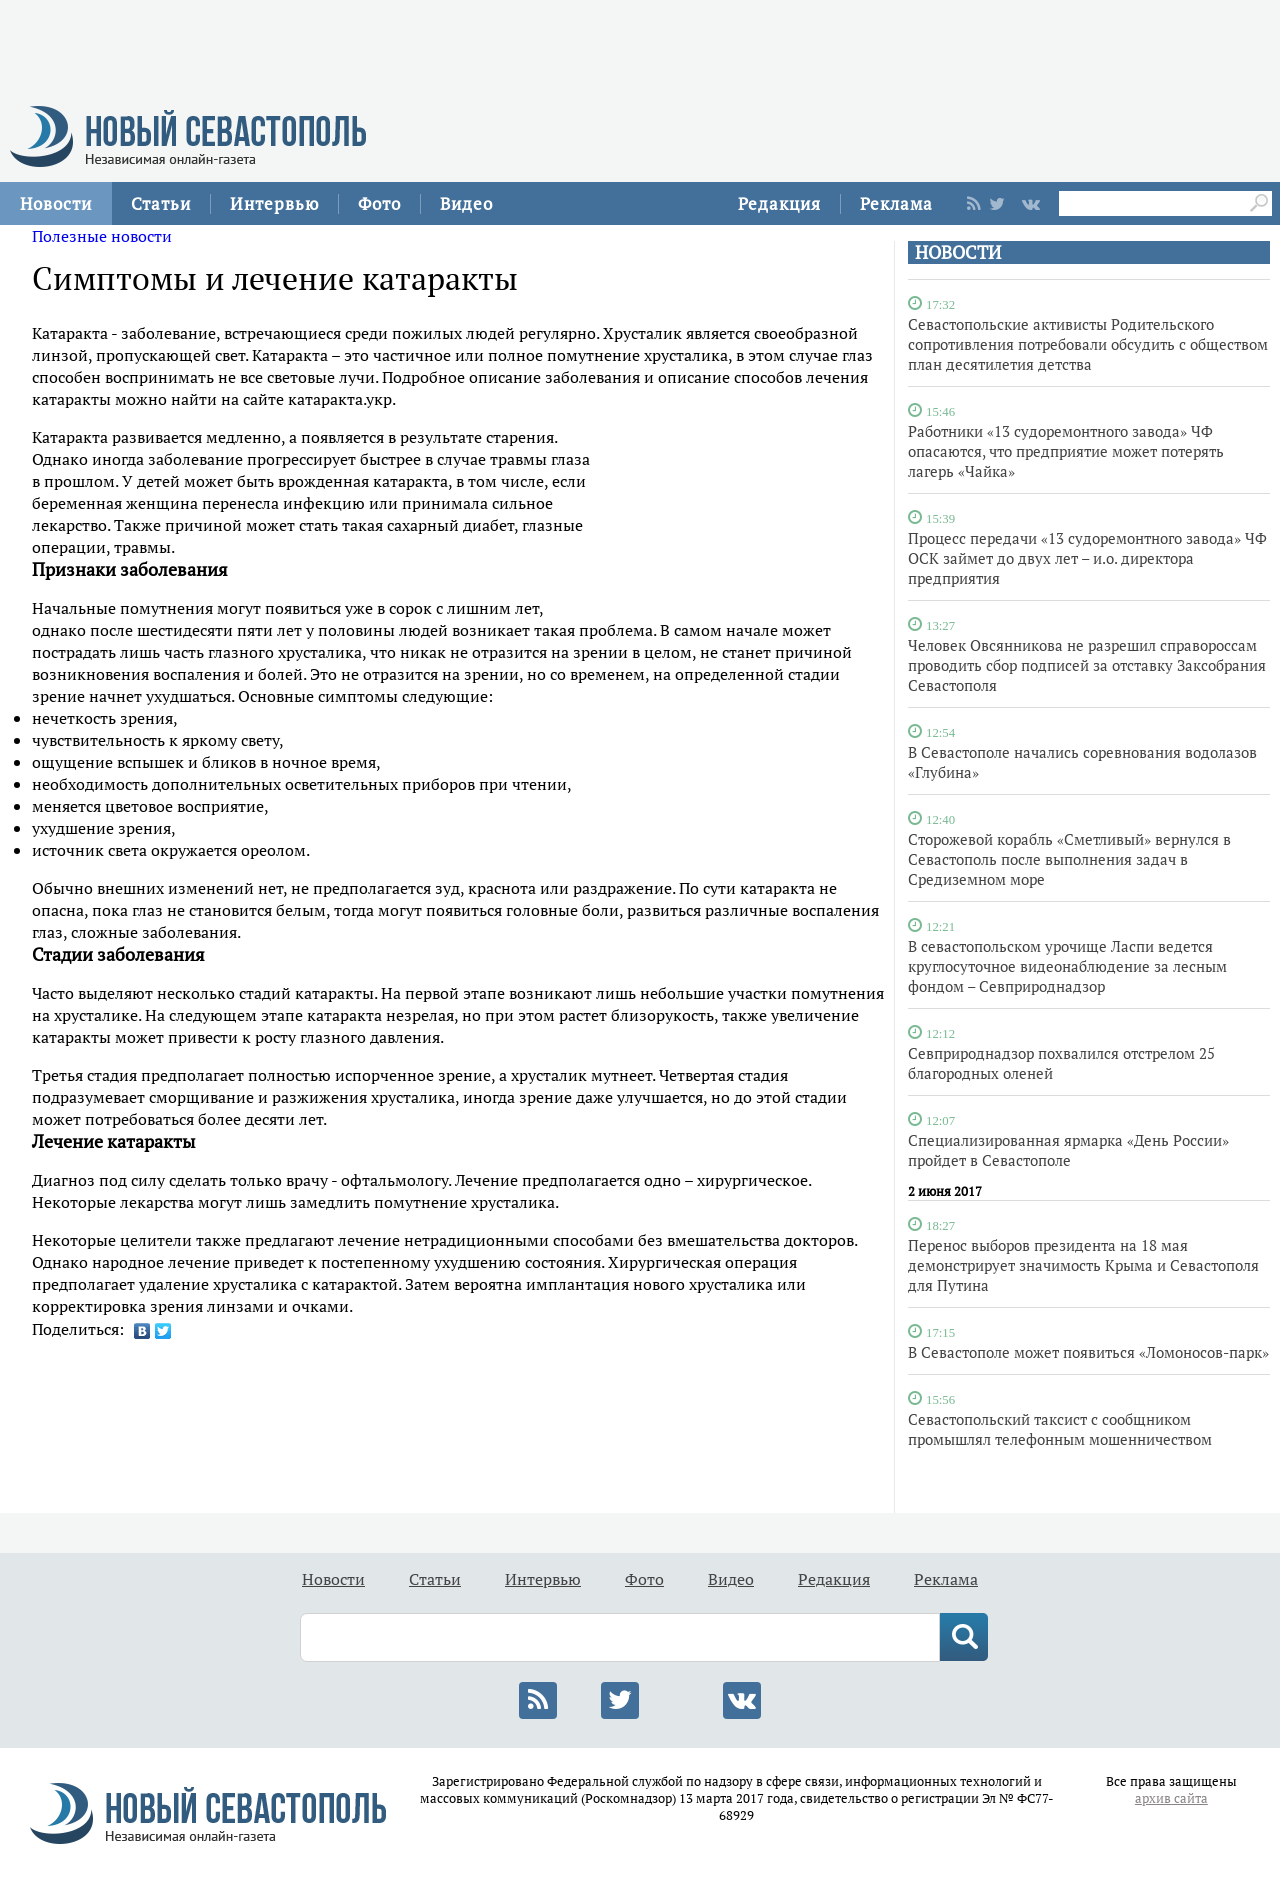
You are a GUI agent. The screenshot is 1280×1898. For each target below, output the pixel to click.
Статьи (161, 203)
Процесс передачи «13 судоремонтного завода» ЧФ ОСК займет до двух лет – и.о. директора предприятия (1087, 558)
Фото (379, 203)
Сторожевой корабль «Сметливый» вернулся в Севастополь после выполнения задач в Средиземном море (1069, 859)
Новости (56, 203)
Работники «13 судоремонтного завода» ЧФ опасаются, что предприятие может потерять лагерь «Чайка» (1066, 451)
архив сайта (1171, 1798)
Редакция (779, 203)
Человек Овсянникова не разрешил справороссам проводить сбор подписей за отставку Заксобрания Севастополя (1087, 665)
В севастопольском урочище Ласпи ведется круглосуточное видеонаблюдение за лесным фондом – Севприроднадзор (1067, 966)
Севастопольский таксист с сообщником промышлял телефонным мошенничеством (1060, 1429)
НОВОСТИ (958, 252)
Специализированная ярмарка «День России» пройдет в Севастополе (1068, 1150)
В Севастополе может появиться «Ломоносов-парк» (1088, 1352)
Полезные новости (102, 236)
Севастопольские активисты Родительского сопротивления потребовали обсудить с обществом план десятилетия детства (1088, 344)
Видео (466, 203)
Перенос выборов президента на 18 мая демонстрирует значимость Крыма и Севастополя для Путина (1083, 1265)
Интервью (274, 203)
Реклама (896, 203)
